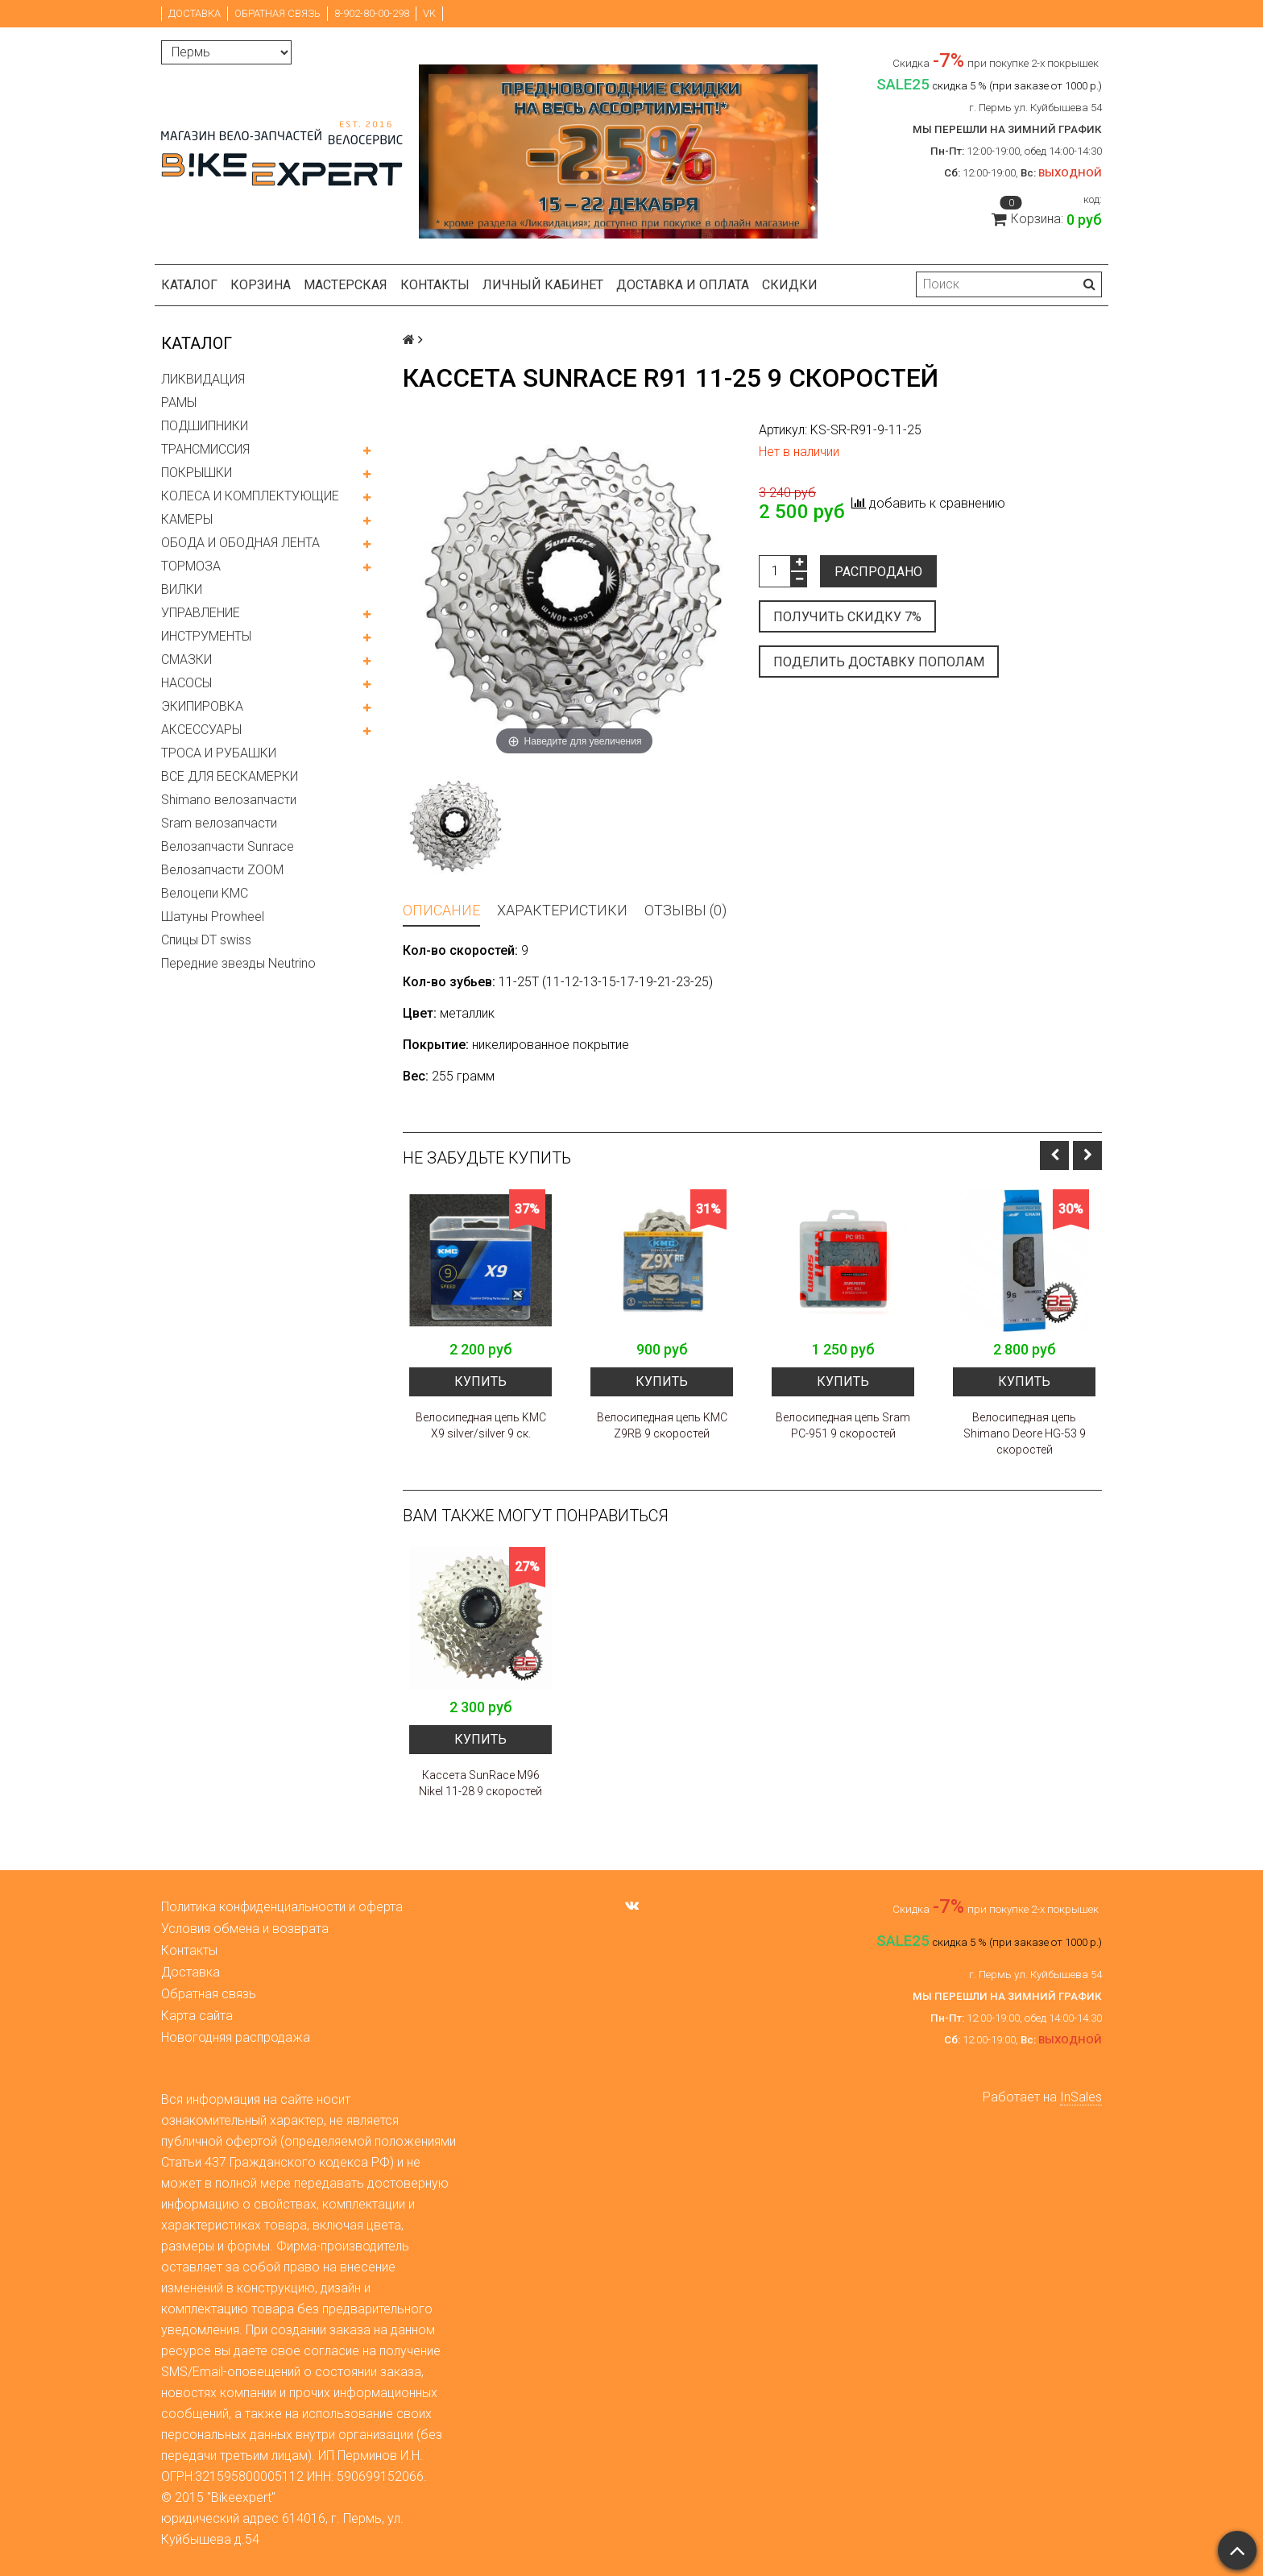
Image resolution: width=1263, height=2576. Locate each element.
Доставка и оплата (682, 284)
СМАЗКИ (186, 659)
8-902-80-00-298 (371, 13)
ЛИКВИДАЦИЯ (203, 379)
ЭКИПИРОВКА (202, 706)
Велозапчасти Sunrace (227, 846)
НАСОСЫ (186, 683)
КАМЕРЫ (187, 519)
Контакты (435, 284)
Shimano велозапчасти (228, 799)
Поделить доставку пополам (878, 662)
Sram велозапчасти (219, 823)
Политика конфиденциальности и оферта (282, 1906)
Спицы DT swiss (206, 940)
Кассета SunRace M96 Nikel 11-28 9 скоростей (480, 1783)
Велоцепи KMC (204, 893)
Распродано (878, 571)
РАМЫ (179, 402)
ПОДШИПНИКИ (204, 425)
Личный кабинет (542, 284)
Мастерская (345, 284)
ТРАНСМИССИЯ (205, 449)
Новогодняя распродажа (235, 2037)
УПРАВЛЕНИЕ (200, 612)
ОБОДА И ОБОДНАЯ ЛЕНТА (240, 542)
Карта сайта (197, 2015)
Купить (480, 1381)
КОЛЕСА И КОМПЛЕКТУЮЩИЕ (250, 496)
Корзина (260, 284)
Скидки (790, 284)
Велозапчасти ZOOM (222, 869)
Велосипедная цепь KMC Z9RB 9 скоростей (662, 1425)
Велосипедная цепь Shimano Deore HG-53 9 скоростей (1024, 1433)
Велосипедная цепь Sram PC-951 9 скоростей (843, 1425)
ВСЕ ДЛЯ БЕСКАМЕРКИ (229, 776)
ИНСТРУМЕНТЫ (206, 636)
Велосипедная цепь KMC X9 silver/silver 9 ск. (481, 1425)
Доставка (194, 13)
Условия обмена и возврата (245, 1928)
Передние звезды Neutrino (238, 963)
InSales (1081, 2097)
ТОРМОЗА (191, 566)
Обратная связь (277, 13)
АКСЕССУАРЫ (201, 729)
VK (429, 13)
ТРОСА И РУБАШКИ (218, 753)
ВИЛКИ (181, 589)
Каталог (189, 284)
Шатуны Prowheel (212, 916)
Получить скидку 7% (847, 616)
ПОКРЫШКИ (196, 472)
